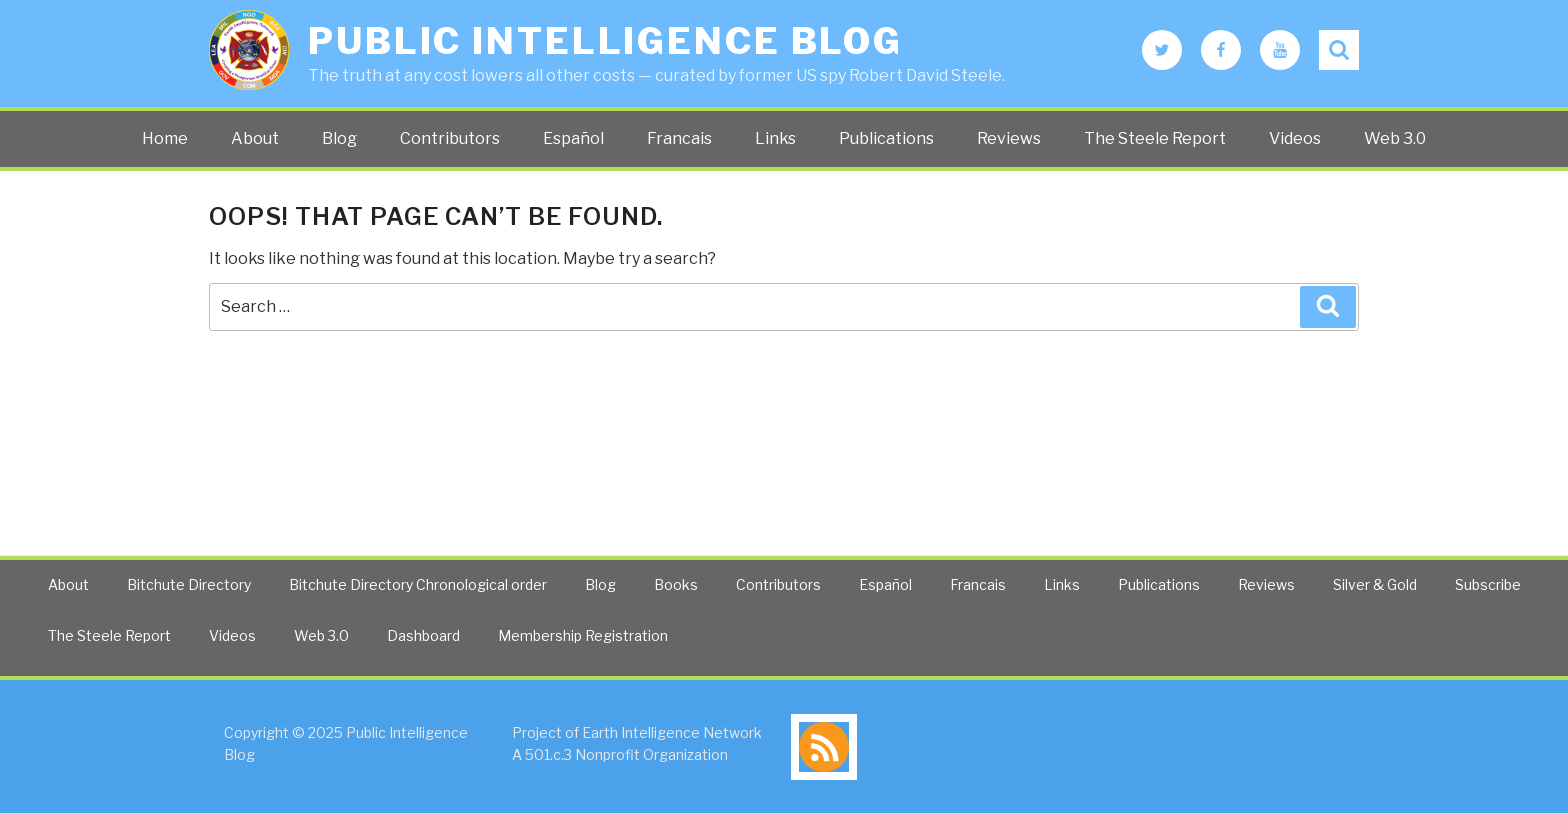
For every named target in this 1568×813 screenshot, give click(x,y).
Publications (886, 138)
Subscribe (1488, 584)
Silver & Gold (1375, 584)
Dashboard (423, 635)
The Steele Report (1155, 138)
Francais (679, 138)
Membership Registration (583, 635)
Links (775, 138)
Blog (339, 138)
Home (165, 138)
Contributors (450, 138)
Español (573, 138)
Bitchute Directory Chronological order (418, 584)
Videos (1295, 138)
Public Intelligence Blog (605, 41)
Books (676, 584)
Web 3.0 (1395, 138)
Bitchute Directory (189, 584)
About (255, 138)
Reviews (1009, 138)
